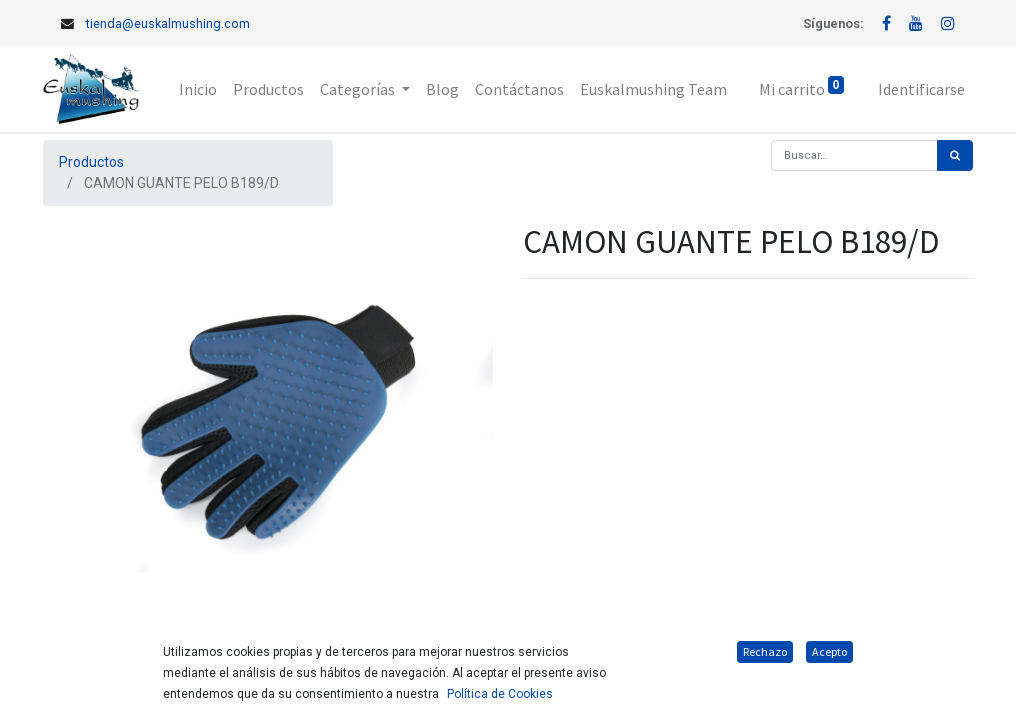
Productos (91, 162)
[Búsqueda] (955, 155)
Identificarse (921, 89)
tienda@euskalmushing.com (168, 23)
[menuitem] (198, 89)
